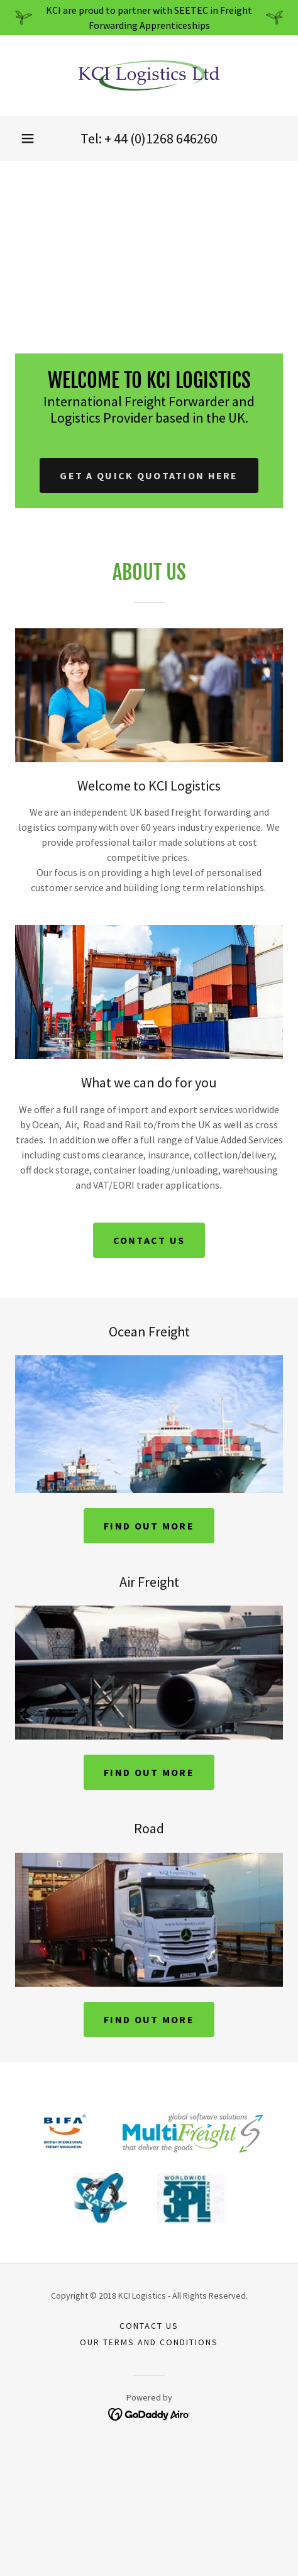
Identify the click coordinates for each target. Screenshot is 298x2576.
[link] (149, 75)
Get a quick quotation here (149, 475)
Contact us (149, 1240)
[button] (27, 138)
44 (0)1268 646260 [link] (166, 138)
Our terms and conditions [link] (149, 2342)
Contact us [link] (149, 2325)
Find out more (149, 1525)
